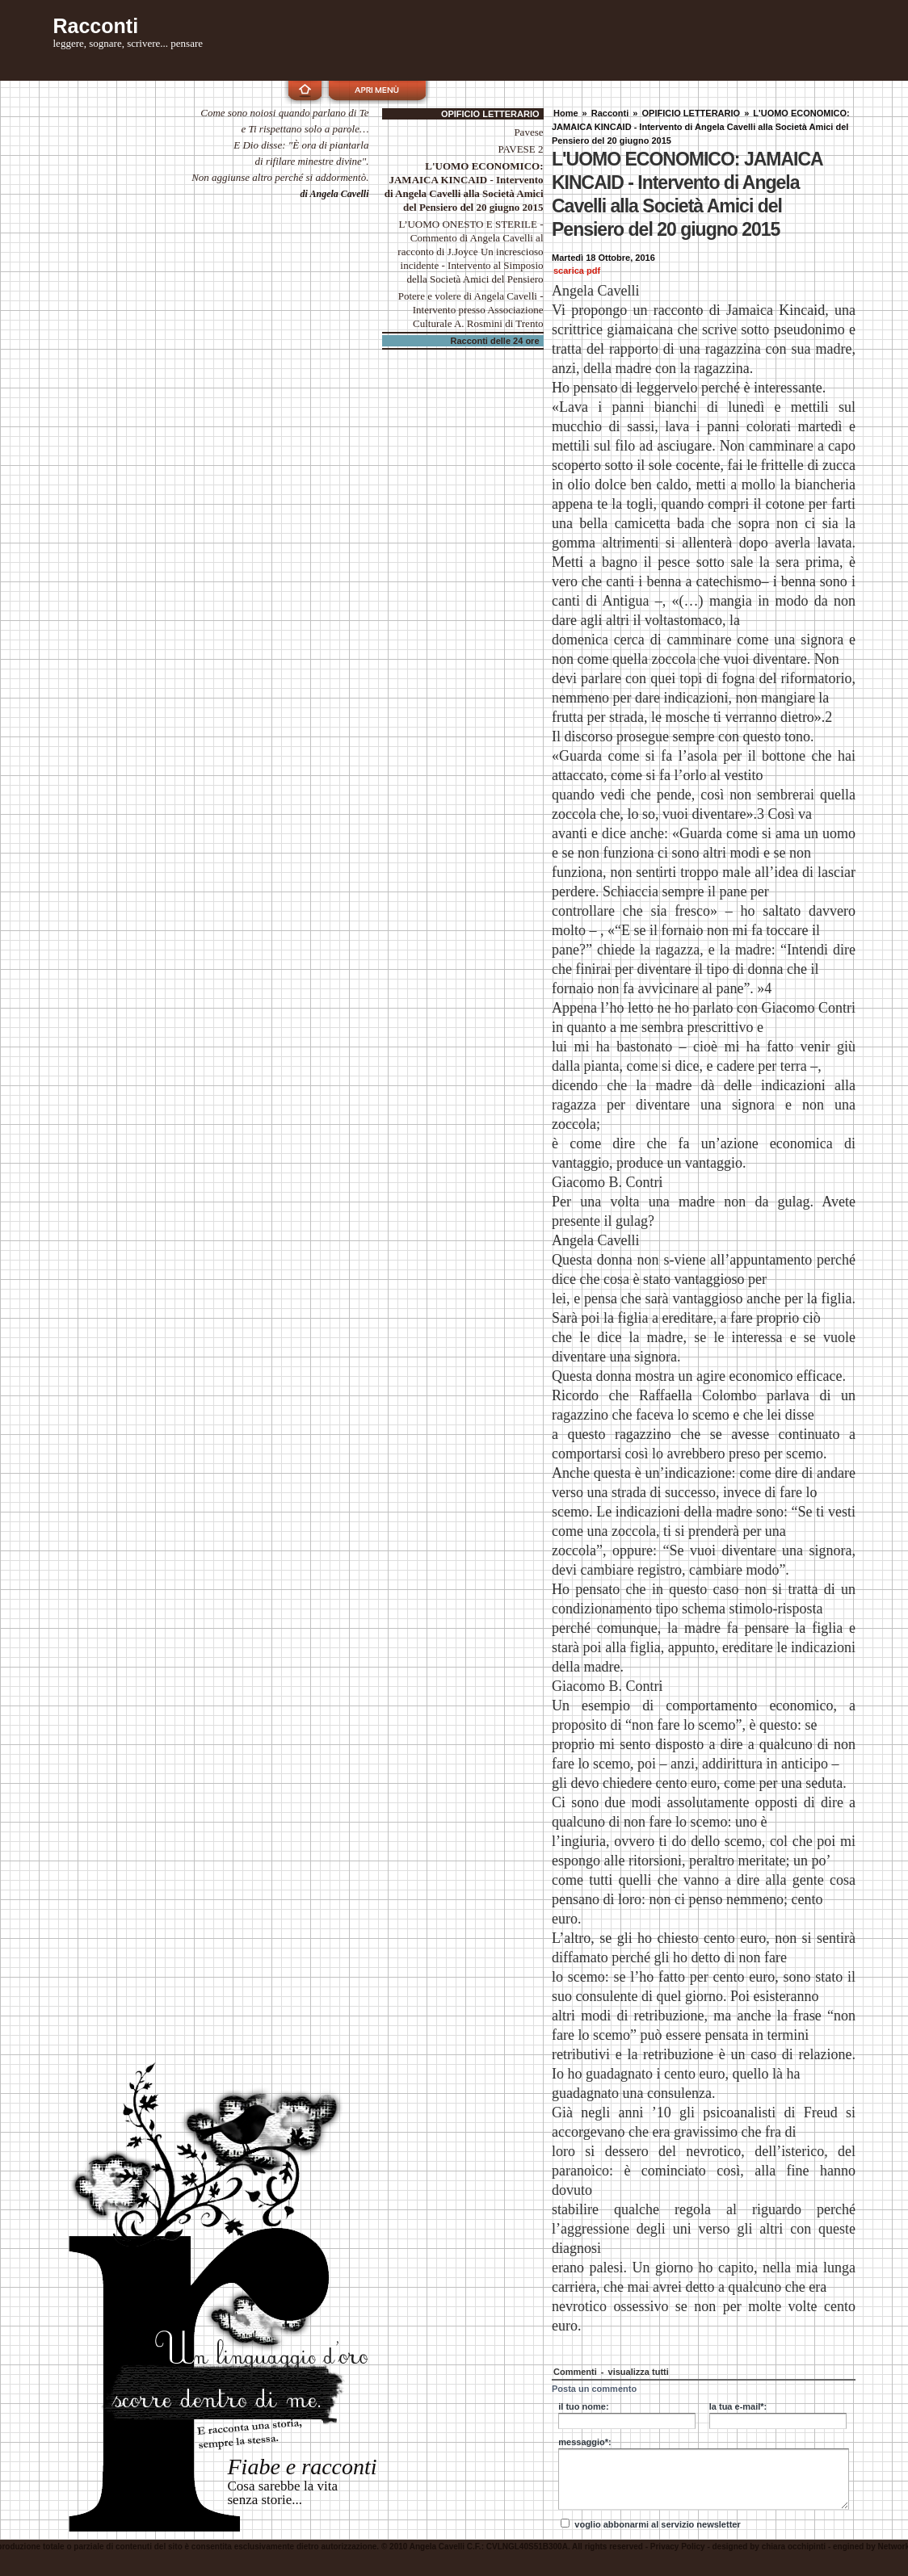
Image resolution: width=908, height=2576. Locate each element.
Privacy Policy (677, 2546)
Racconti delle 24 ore (495, 341)
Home (565, 113)
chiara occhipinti (794, 2546)
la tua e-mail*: (738, 2406)
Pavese (529, 132)
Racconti (609, 113)
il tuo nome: (583, 2406)
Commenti (576, 2372)
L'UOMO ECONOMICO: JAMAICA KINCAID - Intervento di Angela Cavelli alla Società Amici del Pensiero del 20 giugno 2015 (701, 126)
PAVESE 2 (521, 149)
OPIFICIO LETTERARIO (691, 113)
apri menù (377, 90)
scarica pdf (576, 270)
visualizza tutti (638, 2372)
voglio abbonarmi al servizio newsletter (657, 2524)
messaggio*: (584, 2442)
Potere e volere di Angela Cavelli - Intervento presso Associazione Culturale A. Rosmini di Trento (471, 309)
